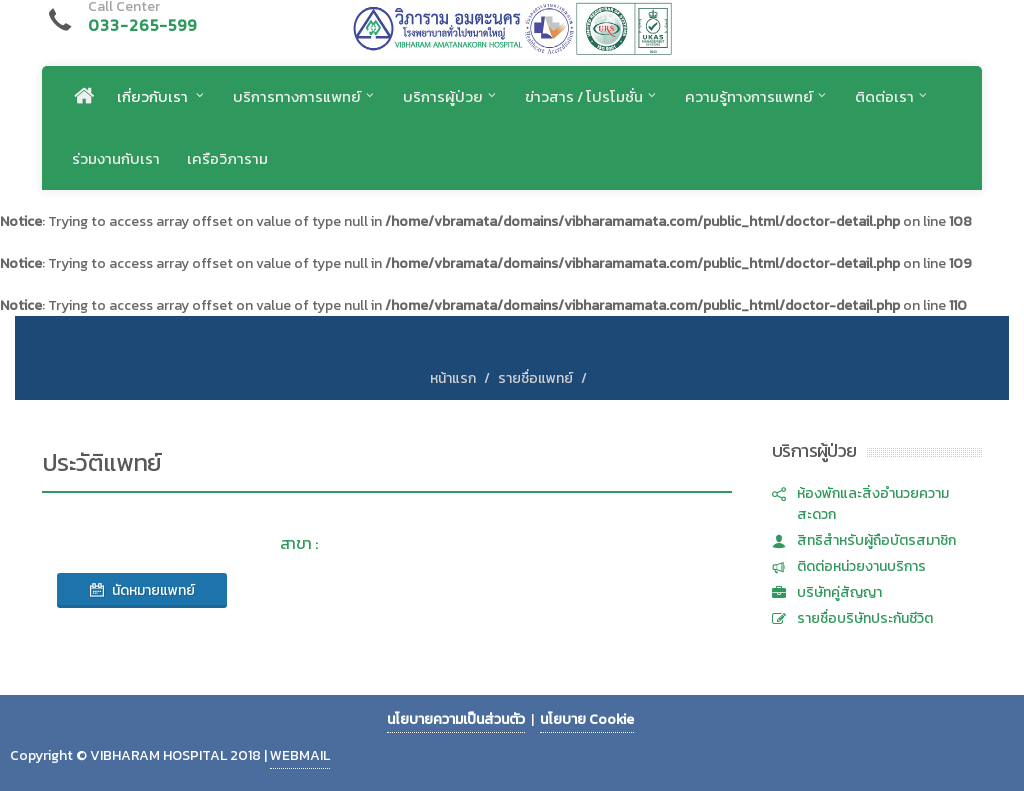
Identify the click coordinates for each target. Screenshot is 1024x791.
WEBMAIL (300, 755)
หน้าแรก (453, 378)
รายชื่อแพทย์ (535, 378)
